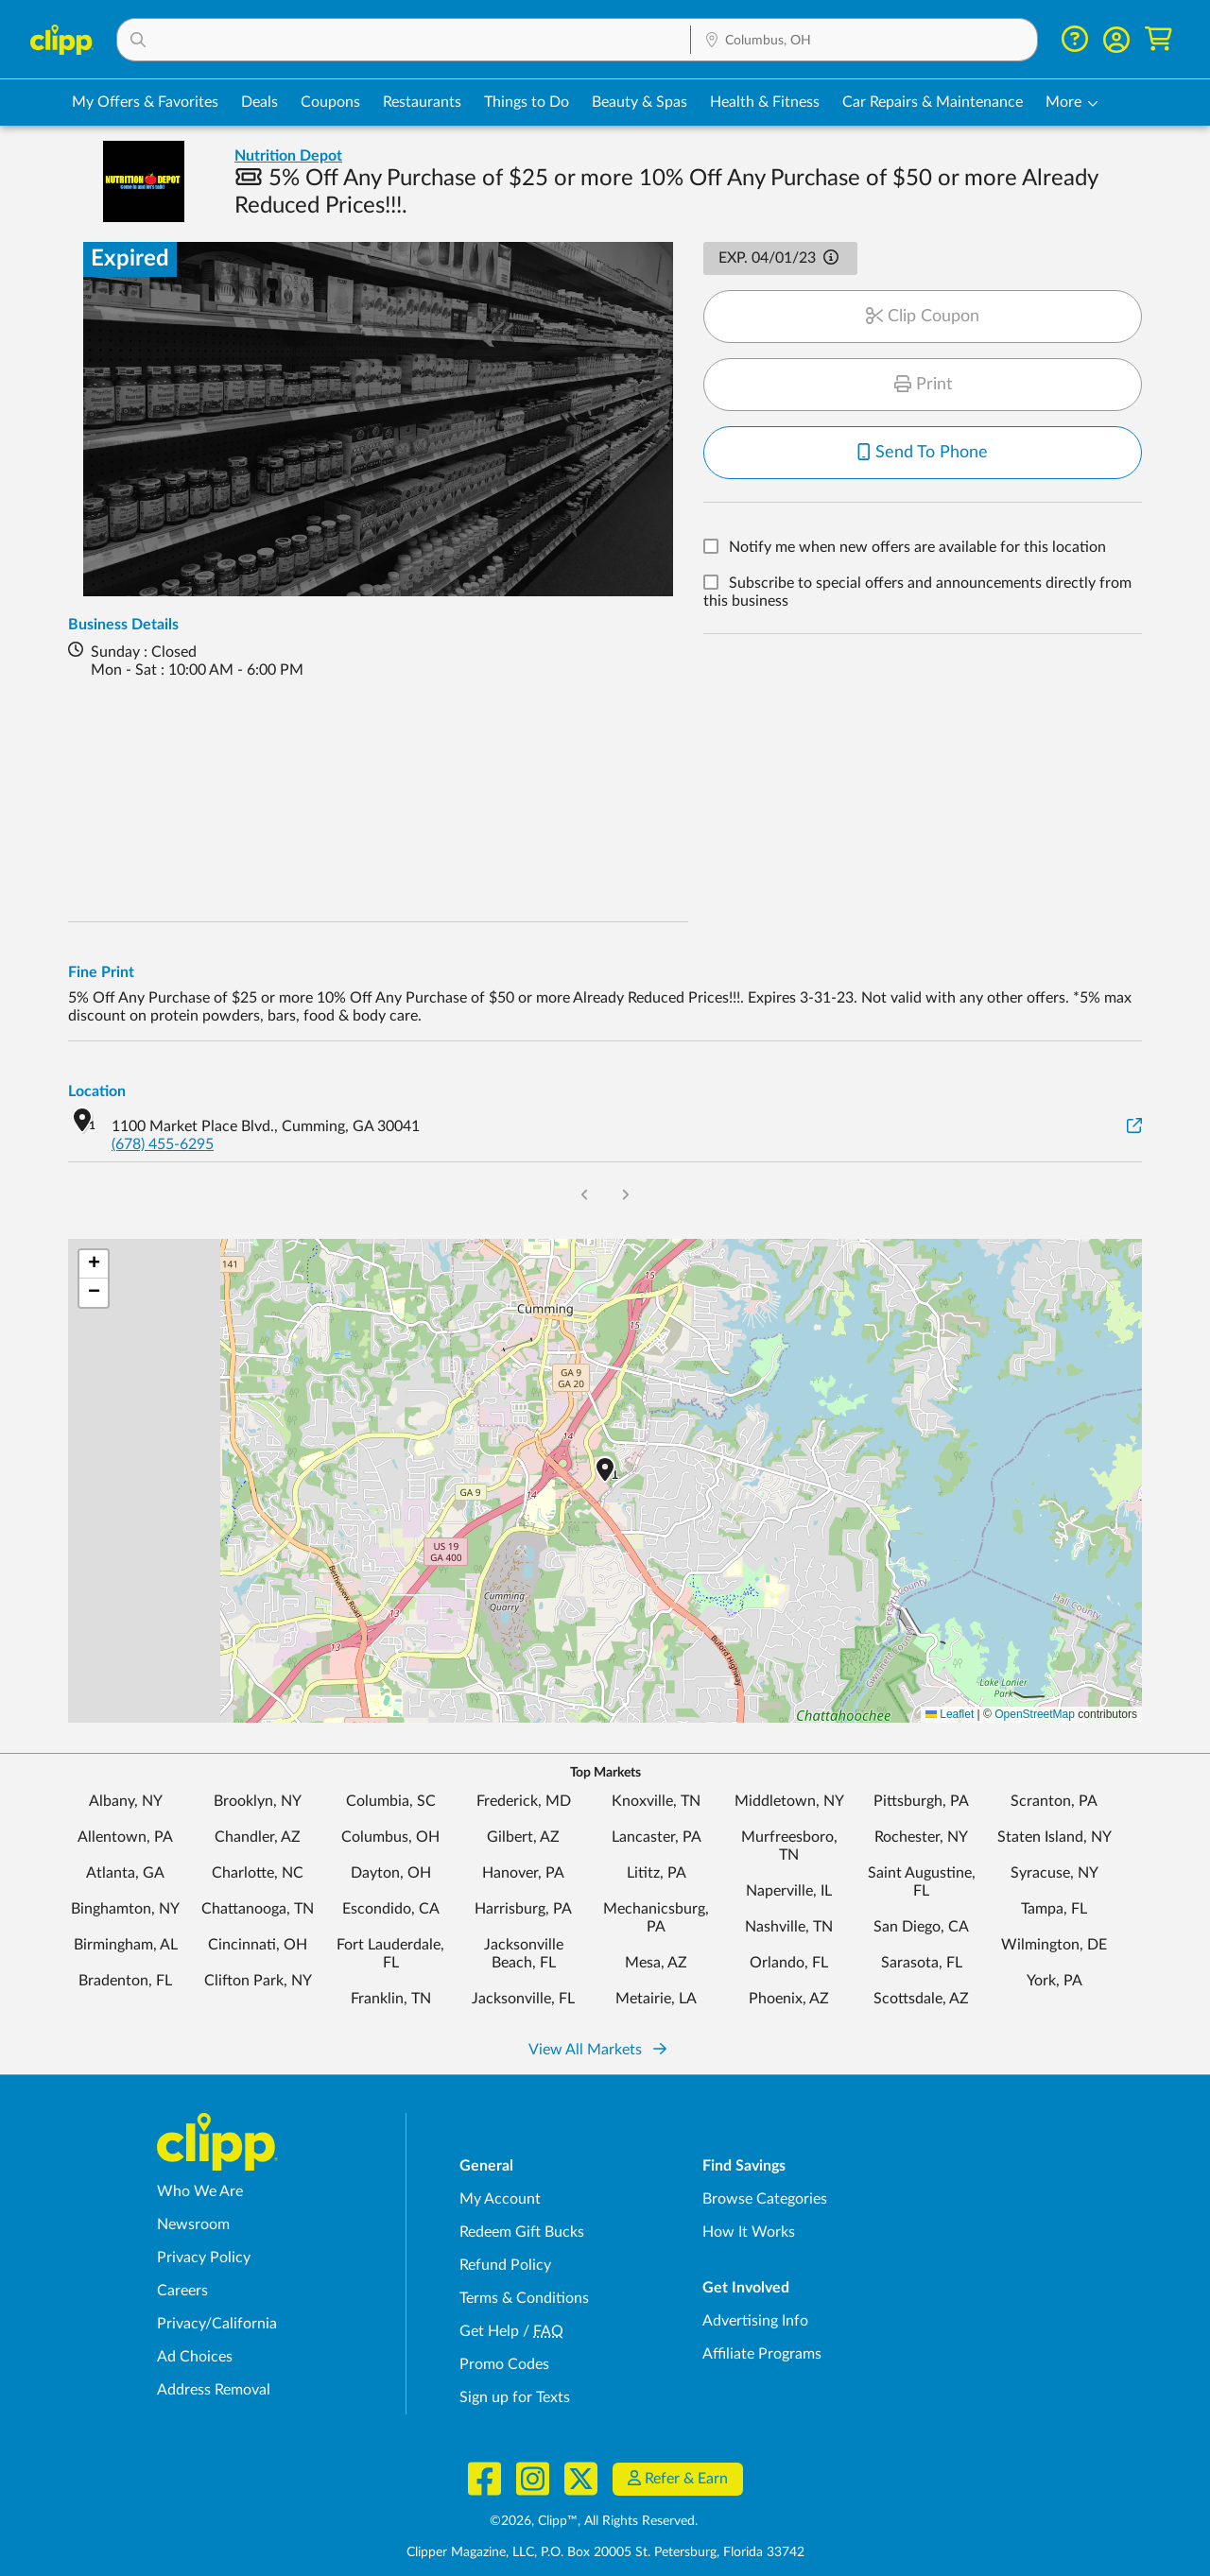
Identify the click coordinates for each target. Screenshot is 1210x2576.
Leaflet (949, 1714)
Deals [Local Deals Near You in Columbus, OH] (259, 102)
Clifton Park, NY (258, 1980)
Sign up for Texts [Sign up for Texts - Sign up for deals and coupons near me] (514, 2397)
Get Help (489, 2331)
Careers (182, 2290)
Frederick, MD (523, 1801)
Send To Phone (922, 452)
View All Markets (597, 2049)
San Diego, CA (921, 1926)
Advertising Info (755, 2320)
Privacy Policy (204, 2257)
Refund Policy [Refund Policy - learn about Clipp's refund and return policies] (505, 2265)
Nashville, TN (789, 1926)
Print (923, 384)
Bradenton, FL (125, 1980)
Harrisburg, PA (523, 1908)
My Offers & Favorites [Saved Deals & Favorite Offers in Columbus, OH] (145, 102)
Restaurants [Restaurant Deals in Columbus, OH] (422, 102)
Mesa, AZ (656, 1962)
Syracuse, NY (1054, 1872)
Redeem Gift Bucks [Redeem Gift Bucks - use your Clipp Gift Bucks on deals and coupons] (521, 2232)
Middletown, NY (789, 1801)
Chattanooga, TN (257, 1908)
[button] (403, 39)
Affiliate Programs (761, 2353)
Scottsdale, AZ (921, 1998)
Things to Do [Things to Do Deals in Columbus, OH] (526, 102)
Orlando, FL (789, 1962)
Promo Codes (504, 2364)
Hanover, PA (523, 1872)
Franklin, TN (391, 1998)
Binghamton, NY (125, 1908)
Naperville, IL (789, 1890)
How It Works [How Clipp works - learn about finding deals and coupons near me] (748, 2232)
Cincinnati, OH (257, 1944)
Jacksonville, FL (523, 1998)
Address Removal (213, 2389)
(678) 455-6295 (163, 1144)
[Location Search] (864, 40)
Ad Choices (195, 2356)
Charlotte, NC (257, 1872)
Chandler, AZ (258, 1837)
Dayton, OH (391, 1872)
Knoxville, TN (656, 1801)
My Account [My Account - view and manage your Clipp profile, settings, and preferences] (500, 2199)
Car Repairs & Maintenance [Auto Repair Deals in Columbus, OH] (932, 102)
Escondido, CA (391, 1908)
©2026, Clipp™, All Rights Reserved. (594, 2521)
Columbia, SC (391, 1801)
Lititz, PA (656, 1872)
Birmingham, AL (126, 1944)
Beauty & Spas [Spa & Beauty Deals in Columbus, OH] (639, 102)
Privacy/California (217, 2323)
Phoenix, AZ (789, 1998)
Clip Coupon (922, 316)
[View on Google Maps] (1134, 1127)
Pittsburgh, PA (921, 1801)
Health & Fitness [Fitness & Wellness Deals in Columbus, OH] (765, 102)
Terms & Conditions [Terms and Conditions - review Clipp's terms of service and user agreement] (524, 2298)
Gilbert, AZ (523, 1837)
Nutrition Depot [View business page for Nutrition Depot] (288, 155)
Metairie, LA (656, 1998)
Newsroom (193, 2224)
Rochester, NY (921, 1837)
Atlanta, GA (125, 1872)
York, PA (1054, 1980)
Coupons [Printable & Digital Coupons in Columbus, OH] (330, 102)
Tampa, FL (1054, 1908)
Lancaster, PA (656, 1837)
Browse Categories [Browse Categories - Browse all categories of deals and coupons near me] (764, 2199)
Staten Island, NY (1054, 1837)
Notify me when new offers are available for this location (917, 548)
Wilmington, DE (1054, 1944)
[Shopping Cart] (1158, 39)
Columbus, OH (390, 1837)
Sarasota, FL (921, 1962)
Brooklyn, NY (258, 1801)
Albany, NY (126, 1801)
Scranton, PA (1054, 1801)
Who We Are (200, 2191)
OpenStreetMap (1034, 1714)
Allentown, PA (125, 1837)
